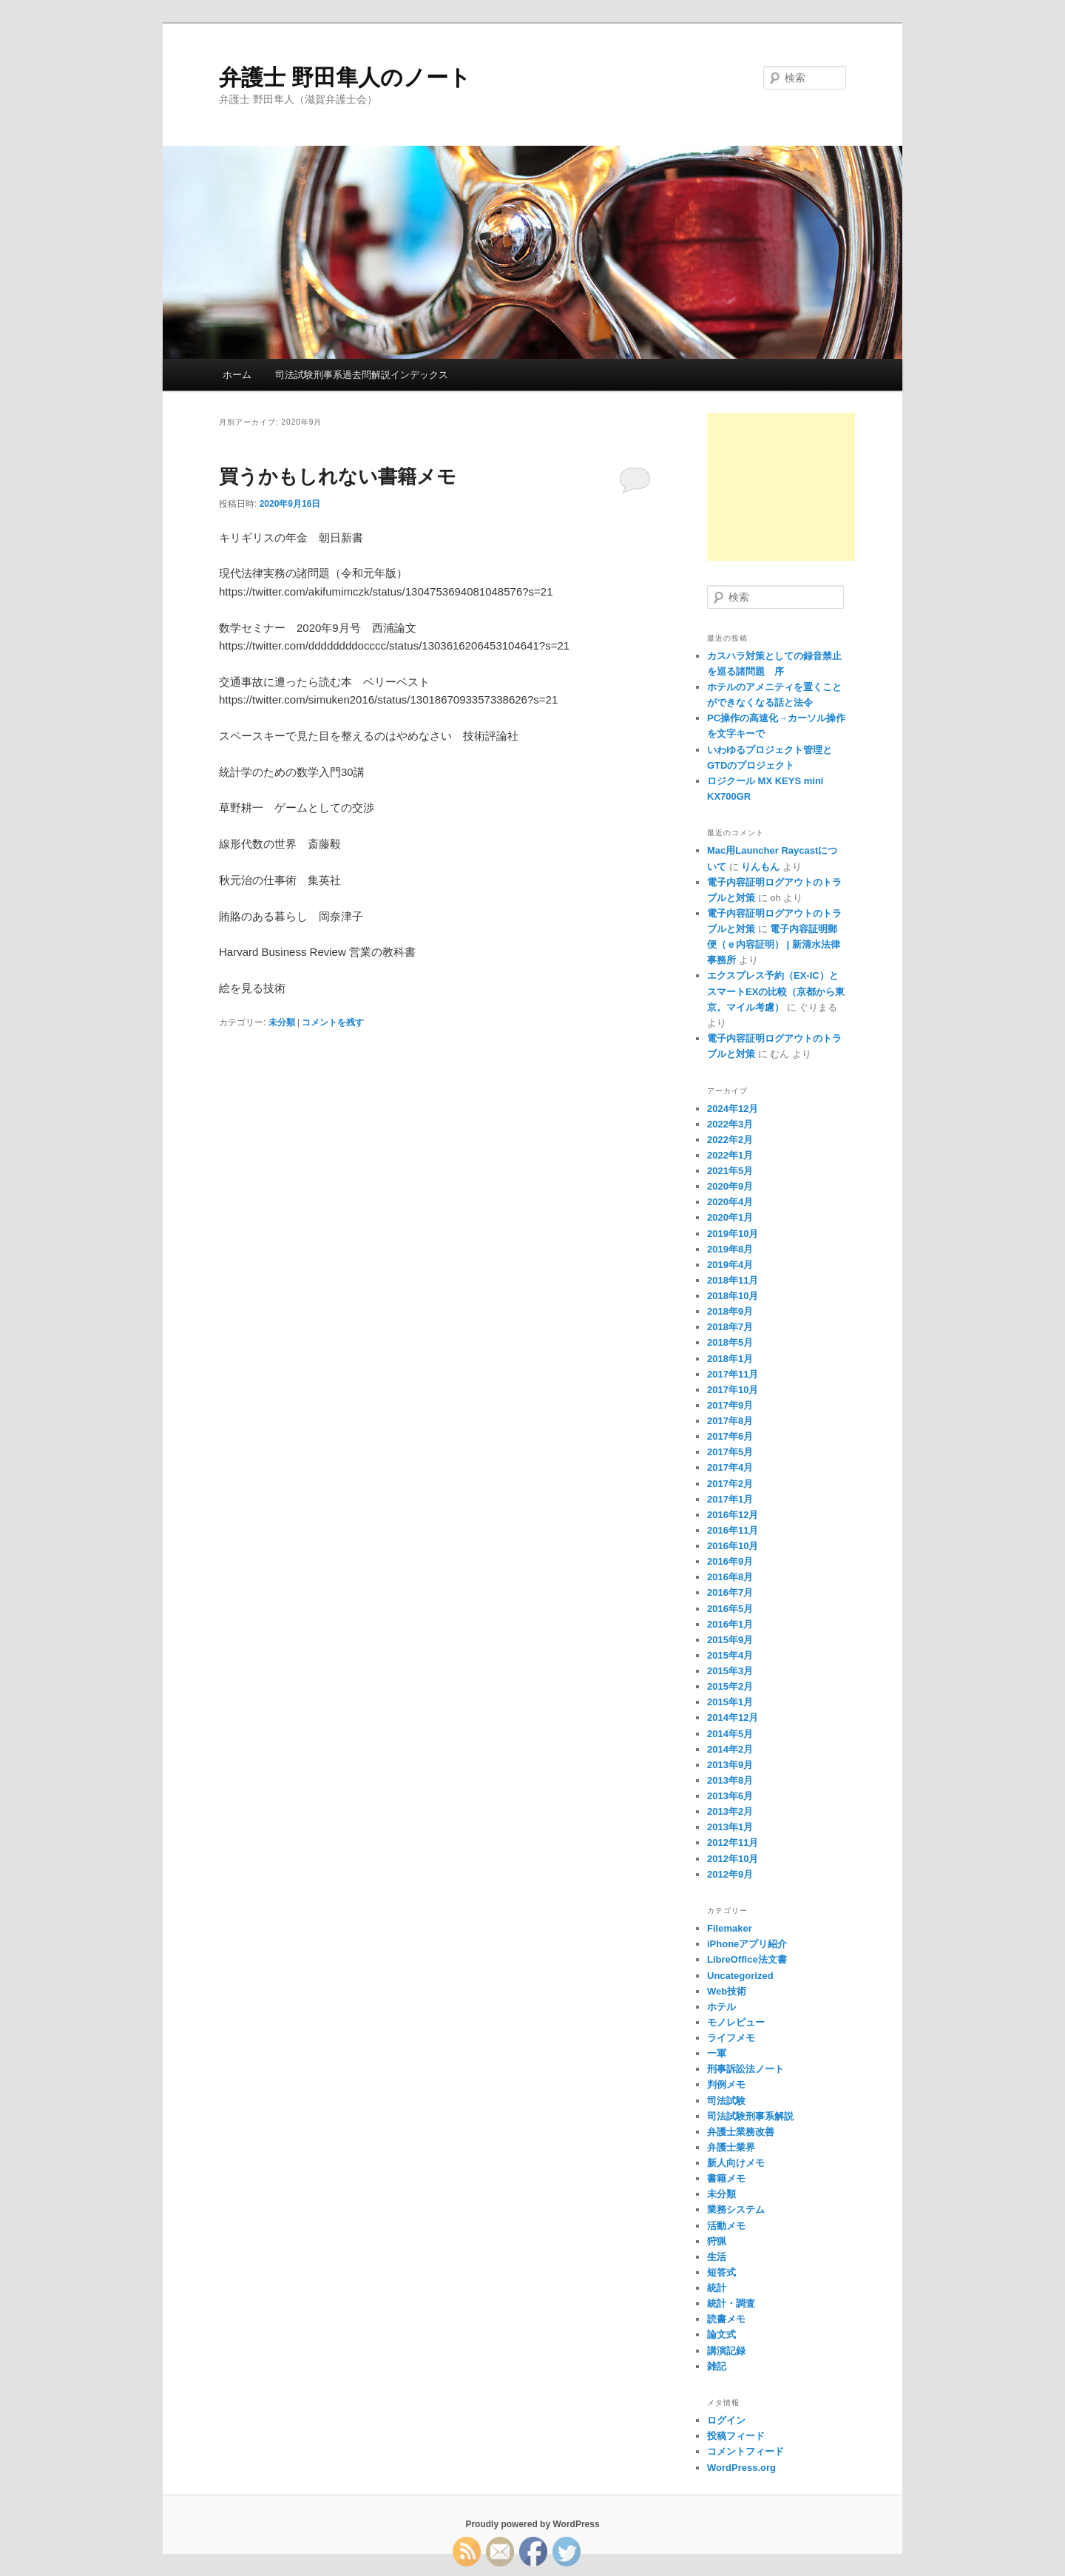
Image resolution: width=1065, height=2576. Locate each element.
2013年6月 (730, 1795)
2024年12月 (732, 1108)
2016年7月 (730, 1592)
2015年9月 (730, 1639)
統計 (716, 2287)
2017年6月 (730, 1436)
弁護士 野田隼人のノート (345, 77)
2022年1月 (730, 1155)
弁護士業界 (731, 2147)
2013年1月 (730, 1826)
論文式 (721, 2334)
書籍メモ (726, 2178)
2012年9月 (730, 1874)
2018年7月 (730, 1326)
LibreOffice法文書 (747, 1959)
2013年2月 (730, 1811)
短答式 (721, 2272)
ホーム (237, 374)
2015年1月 (730, 1701)
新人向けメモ (736, 2162)
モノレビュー (736, 2022)
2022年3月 (730, 1124)
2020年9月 (730, 1186)
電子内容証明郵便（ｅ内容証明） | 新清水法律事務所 (773, 944)
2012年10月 (732, 1858)
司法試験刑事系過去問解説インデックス (361, 374)
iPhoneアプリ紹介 (747, 1943)
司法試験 (726, 2100)
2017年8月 (730, 1420)
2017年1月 (730, 1499)
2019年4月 (730, 1264)
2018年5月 (730, 1342)
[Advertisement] (781, 487)
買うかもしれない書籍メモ (337, 476)
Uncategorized (740, 1975)
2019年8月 (730, 1249)
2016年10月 (732, 1545)
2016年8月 (730, 1576)
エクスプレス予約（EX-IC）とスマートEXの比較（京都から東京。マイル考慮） (776, 991)
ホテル (721, 2006)
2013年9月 (730, 1764)
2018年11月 (732, 1280)
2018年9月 (730, 1311)
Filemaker (729, 1928)
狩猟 (716, 2241)
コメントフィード (745, 2451)
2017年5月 (730, 1451)
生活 (716, 2256)
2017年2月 (730, 1483)
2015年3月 (730, 1670)
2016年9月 (730, 1561)
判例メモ (726, 2084)
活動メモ (726, 2225)
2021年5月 (730, 1170)
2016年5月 (730, 1608)
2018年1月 (730, 1358)
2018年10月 (732, 1295)
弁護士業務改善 (740, 2131)
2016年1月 (730, 1624)
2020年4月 (730, 1201)
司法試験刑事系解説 (750, 2116)
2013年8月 (730, 1780)
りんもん (760, 866)
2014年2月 (730, 1749)
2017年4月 (730, 1467)
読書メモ (726, 2318)
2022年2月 (730, 1139)
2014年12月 (732, 1717)
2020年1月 (730, 1217)
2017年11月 (732, 1374)
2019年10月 (732, 1233)
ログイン (726, 2420)
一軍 (716, 2053)
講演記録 (726, 2350)
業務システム (736, 2209)
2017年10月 (732, 1389)
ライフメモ (731, 2037)
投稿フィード (736, 2435)
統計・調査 (731, 2303)
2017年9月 (730, 1405)
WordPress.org (741, 2467)
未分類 (281, 1022)
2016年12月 (732, 1514)
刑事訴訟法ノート (745, 2068)
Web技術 (726, 1991)
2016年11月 (732, 1530)
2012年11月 (732, 1842)
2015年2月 (730, 1686)
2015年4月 (730, 1655)
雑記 (716, 2366)
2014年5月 (730, 1733)
